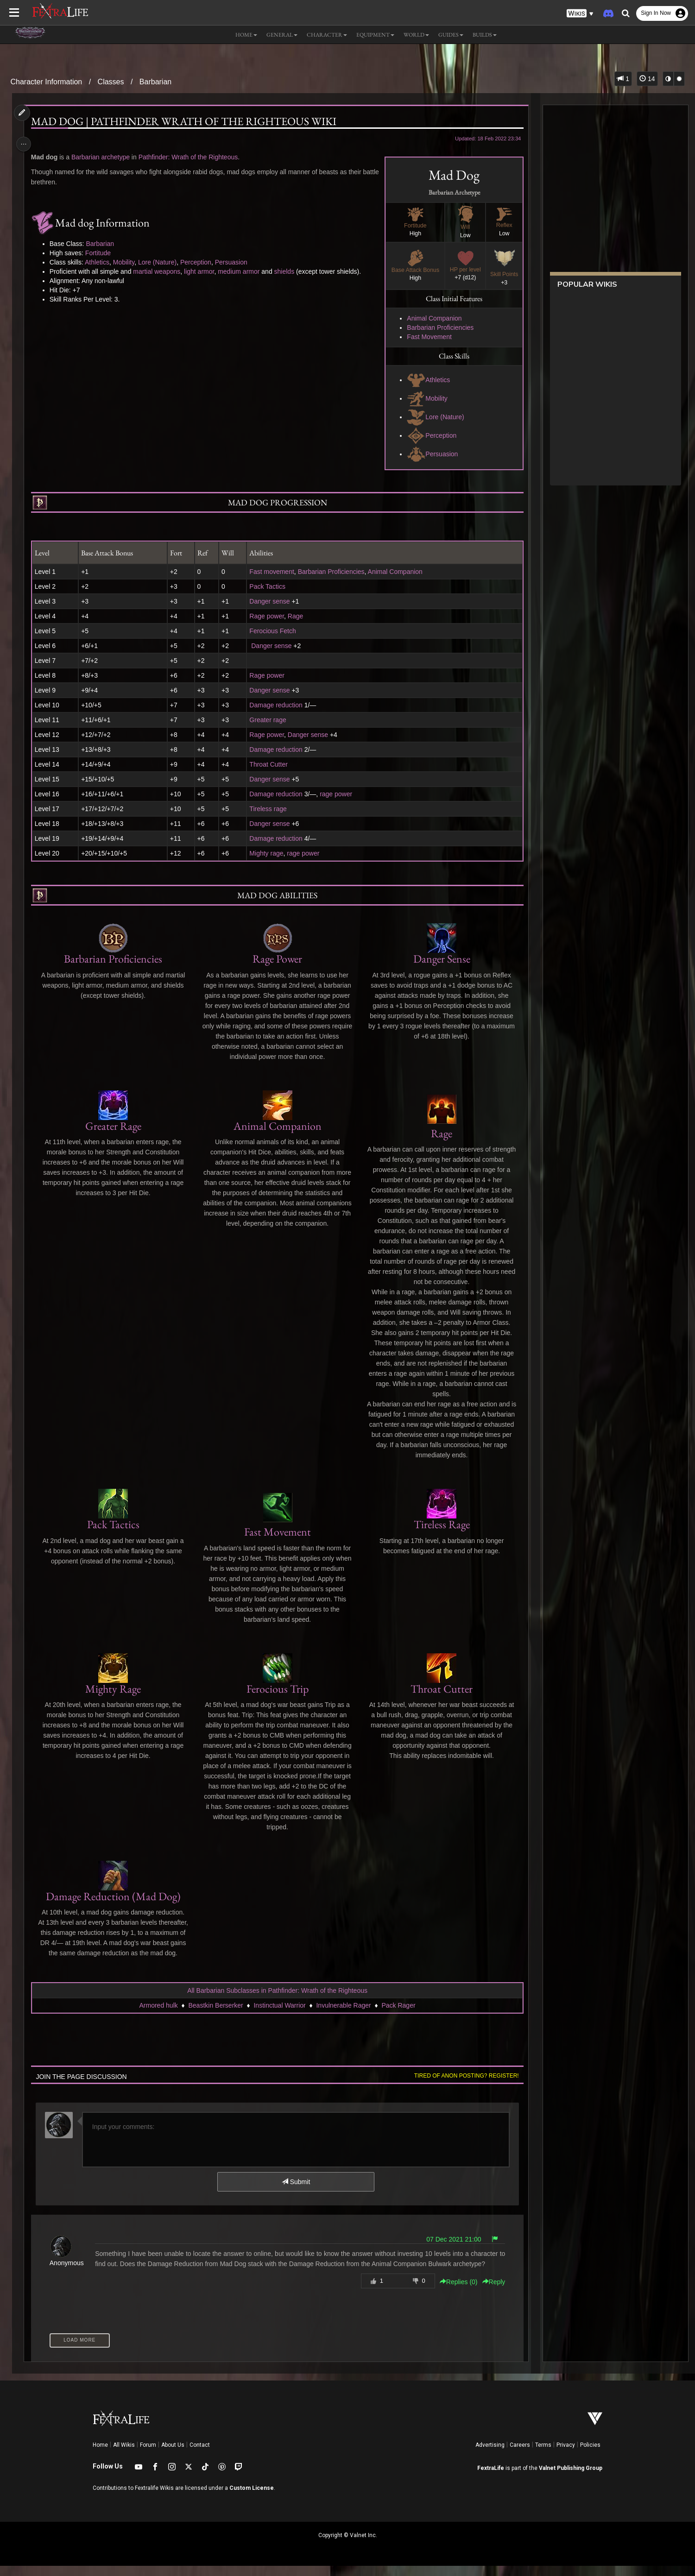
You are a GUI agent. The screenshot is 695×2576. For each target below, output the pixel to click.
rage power (336, 794)
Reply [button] (489, 2292)
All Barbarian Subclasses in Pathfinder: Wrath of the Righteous (277, 2000)
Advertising (490, 2455)
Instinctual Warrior (279, 2015)
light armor (202, 271)
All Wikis (124, 2455)
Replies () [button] (455, 2292)
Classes (111, 81)
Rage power (266, 616)
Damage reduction (275, 705)
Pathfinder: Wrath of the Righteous (191, 157)
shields (287, 271)
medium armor (242, 271)
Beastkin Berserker (215, 2015)
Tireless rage (267, 808)
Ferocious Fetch (272, 631)
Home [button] (246, 34)
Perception (428, 435)
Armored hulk (158, 2015)
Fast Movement (425, 336)
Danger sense (269, 601)
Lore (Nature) (431, 417)
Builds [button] (485, 34)
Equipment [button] (375, 34)
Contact (200, 2455)
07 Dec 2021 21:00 (449, 2249)
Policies (590, 2455)
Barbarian (155, 81)
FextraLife (490, 2478)
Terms (543, 2455)
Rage (295, 616)
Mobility (423, 398)
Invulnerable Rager (343, 2015)
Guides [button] (450, 34)
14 (647, 78)
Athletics (424, 380)
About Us (172, 2455)
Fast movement (271, 571)
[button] (580, 14)
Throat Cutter (268, 764)
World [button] (416, 34)
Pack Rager (398, 2015)
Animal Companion (430, 318)
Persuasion (428, 454)
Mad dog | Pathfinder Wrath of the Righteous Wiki (187, 121)
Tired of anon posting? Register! (462, 2086)
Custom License (251, 2498)
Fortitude (101, 253)
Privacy (565, 2455)
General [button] (281, 34)
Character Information (46, 81)
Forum (148, 2455)
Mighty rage (266, 853)
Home (100, 2455)
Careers (520, 2455)
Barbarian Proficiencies (436, 327)
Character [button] (327, 34)
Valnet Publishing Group (570, 2478)
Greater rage (267, 720)
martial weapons (159, 271)
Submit (295, 2192)
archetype (118, 157)
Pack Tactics (267, 586)
